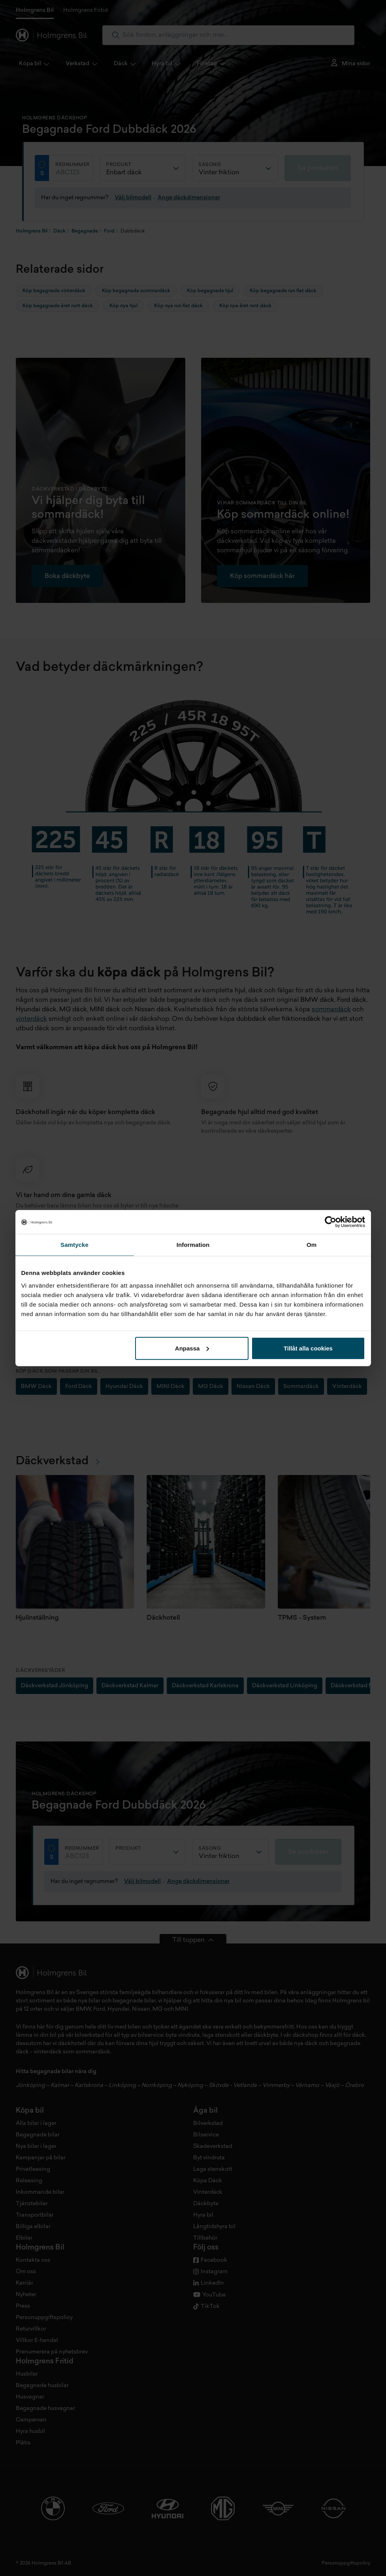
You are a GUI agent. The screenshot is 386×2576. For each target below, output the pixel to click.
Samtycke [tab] (74, 1244)
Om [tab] (311, 1244)
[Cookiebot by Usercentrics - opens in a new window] (330, 1222)
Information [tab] (193, 1244)
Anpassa (192, 1348)
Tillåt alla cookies (308, 1348)
